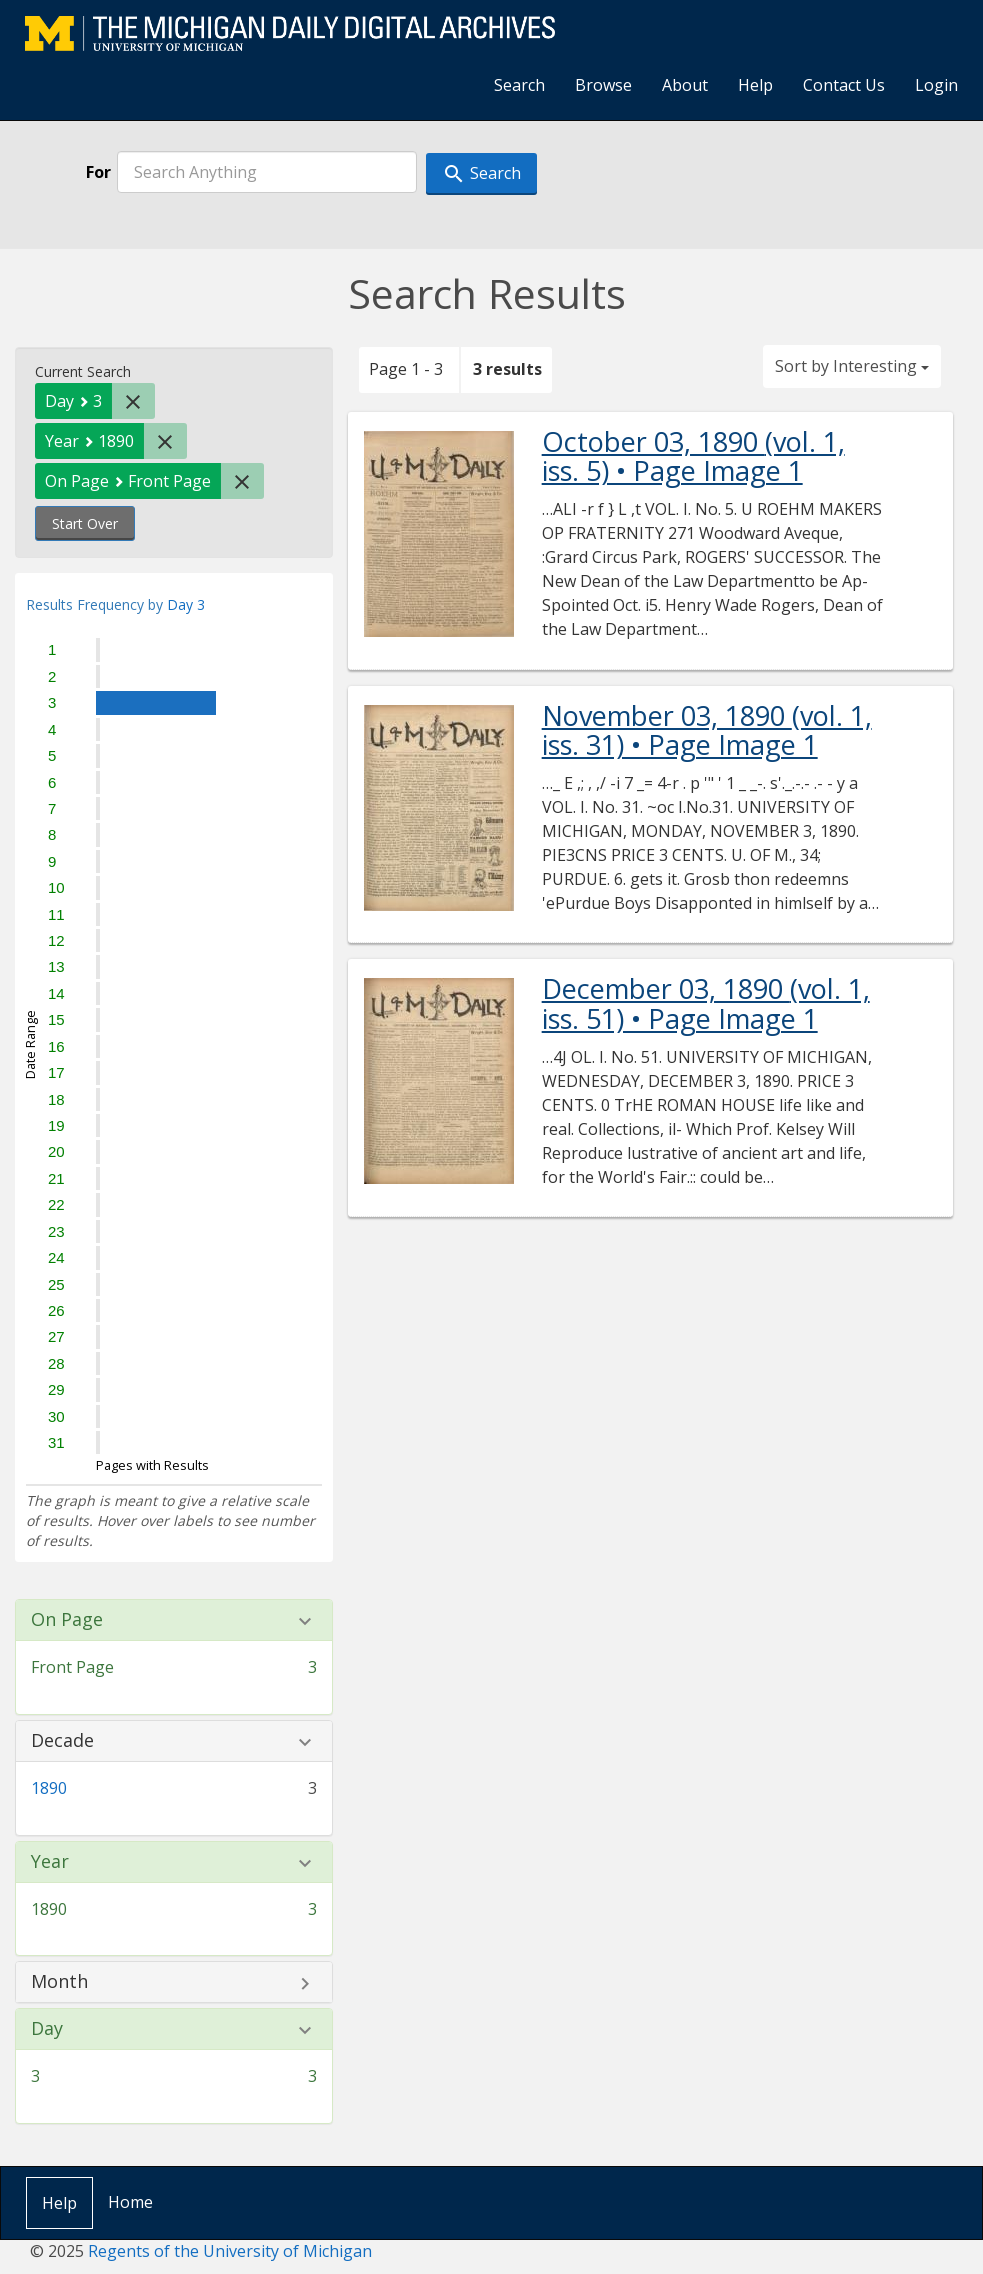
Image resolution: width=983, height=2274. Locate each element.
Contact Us (844, 85)
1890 (49, 1788)
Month (59, 1982)
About (685, 85)
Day (47, 2029)
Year (50, 1862)
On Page (67, 1620)
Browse (603, 85)
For (98, 172)
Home (130, 2202)
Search (519, 85)
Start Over (85, 523)
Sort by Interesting (852, 366)
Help (755, 85)
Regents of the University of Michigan (230, 2251)
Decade (62, 1741)
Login (936, 85)
